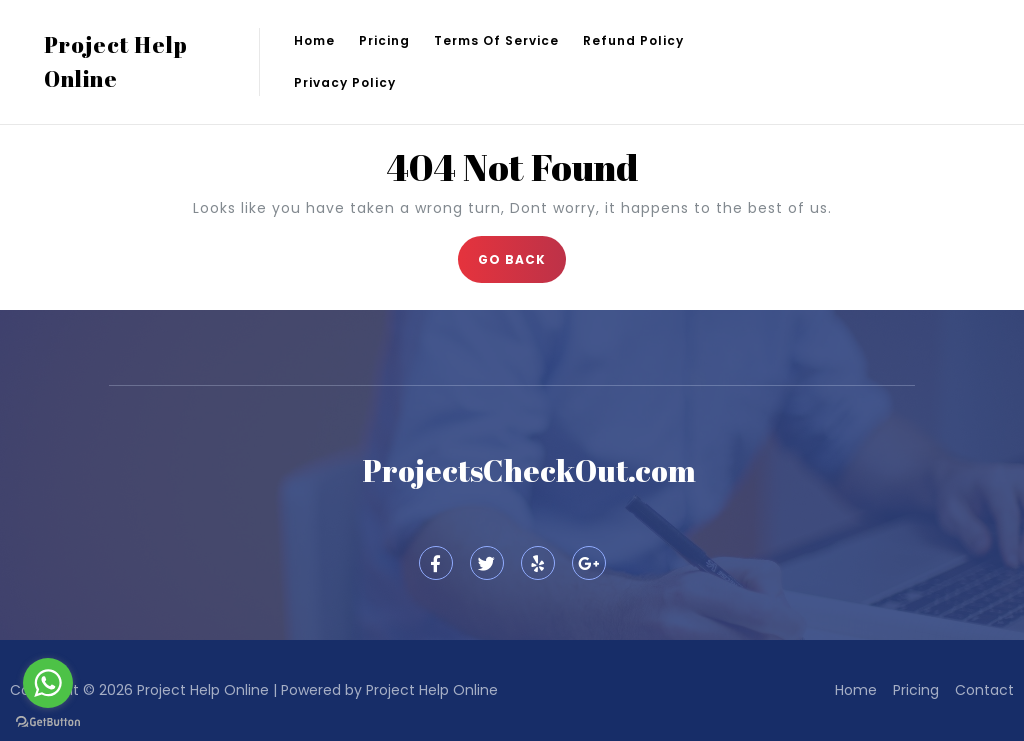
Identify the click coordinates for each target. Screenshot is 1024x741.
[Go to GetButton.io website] (48, 721)
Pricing (384, 40)
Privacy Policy (345, 82)
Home (314, 40)
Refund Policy (633, 40)
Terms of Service (496, 40)
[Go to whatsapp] (48, 683)
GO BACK (522, 252)
